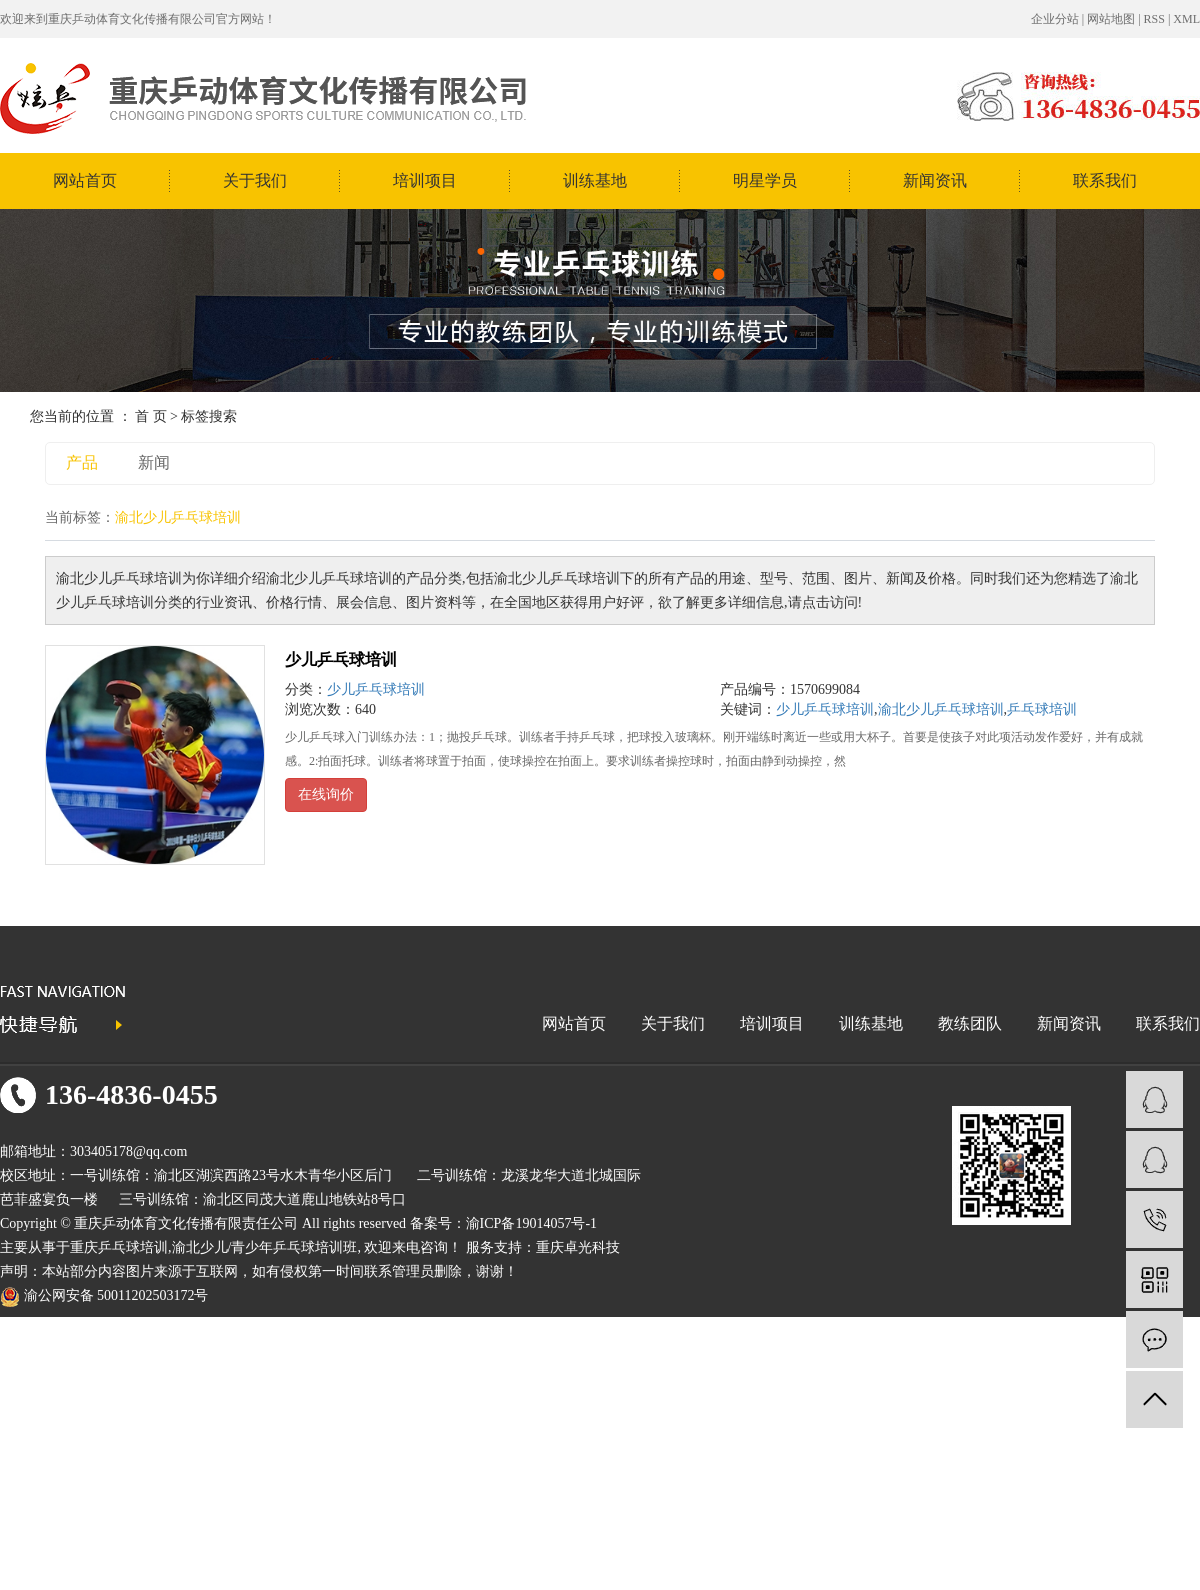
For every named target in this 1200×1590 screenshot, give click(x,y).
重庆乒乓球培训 (119, 1247)
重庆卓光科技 (578, 1247)
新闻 (154, 462)
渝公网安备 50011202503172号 (104, 1295)
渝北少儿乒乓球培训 (941, 709)
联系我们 (1105, 180)
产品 (82, 462)
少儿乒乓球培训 (341, 659)
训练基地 (595, 180)
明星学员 (765, 180)
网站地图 (1111, 19)
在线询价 (326, 794)
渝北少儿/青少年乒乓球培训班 (265, 1247)
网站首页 (85, 180)
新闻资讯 (935, 180)
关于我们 (255, 180)
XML (1186, 19)
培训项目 (425, 180)
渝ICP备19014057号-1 (531, 1223)
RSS (1154, 19)
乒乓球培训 (1042, 709)
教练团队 (970, 1023)
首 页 (151, 416)
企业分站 (1055, 19)
